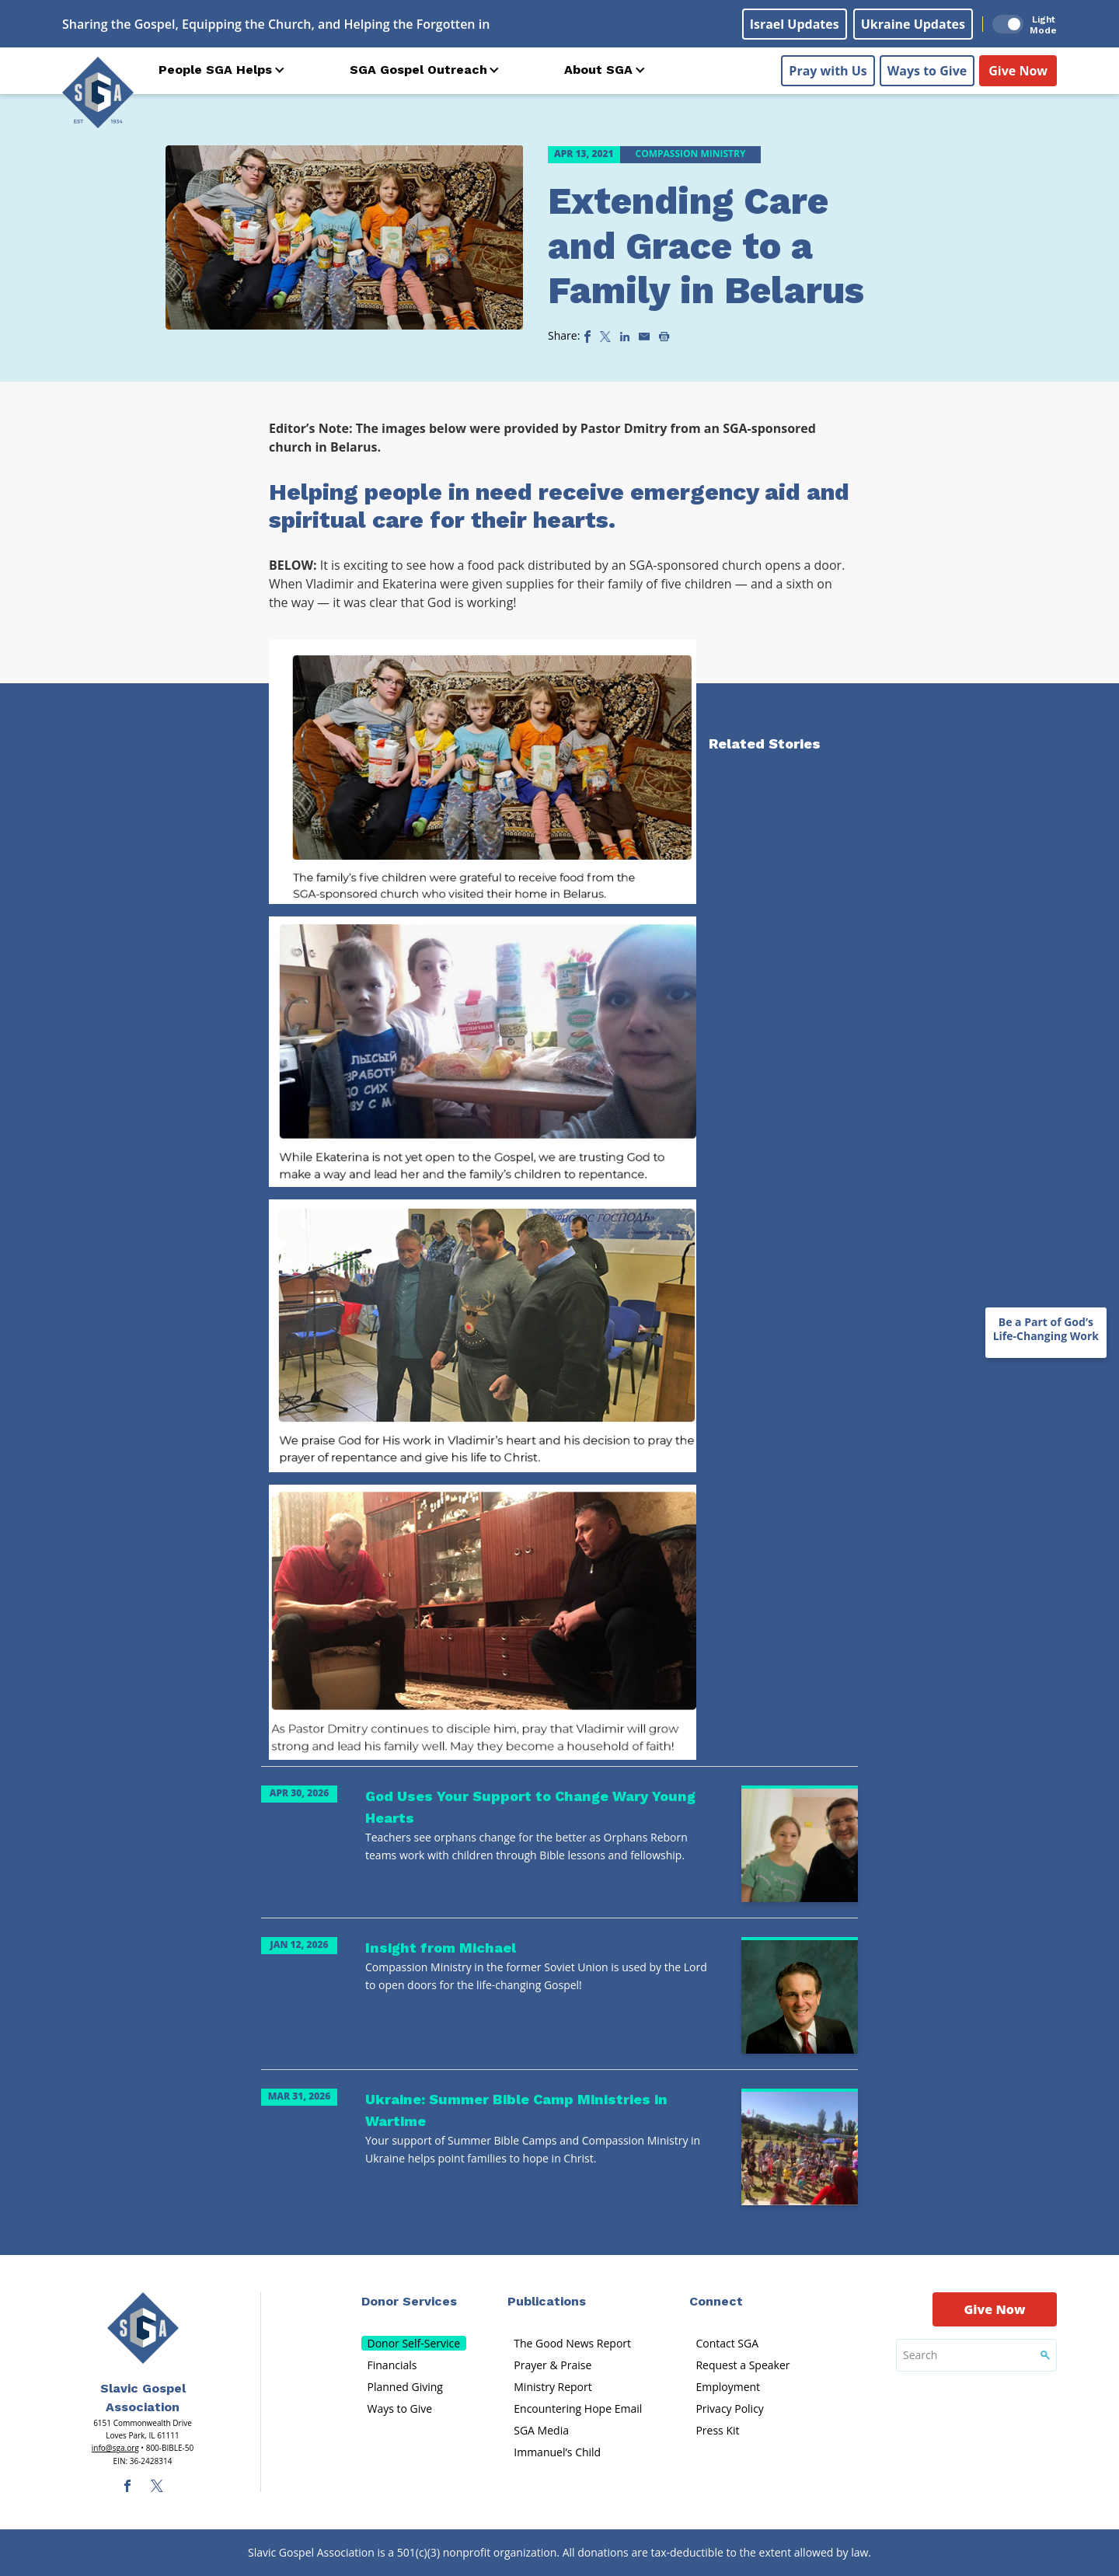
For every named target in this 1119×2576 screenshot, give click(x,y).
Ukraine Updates (913, 24)
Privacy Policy (729, 2408)
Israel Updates (794, 24)
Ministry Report (552, 2386)
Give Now (1018, 70)
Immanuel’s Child (557, 2452)
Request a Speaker (742, 2365)
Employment (727, 2386)
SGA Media (541, 2430)
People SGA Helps (215, 69)
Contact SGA (726, 2343)
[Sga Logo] (98, 92)
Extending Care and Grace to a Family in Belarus (706, 245)
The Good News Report (572, 2343)
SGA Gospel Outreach (418, 69)
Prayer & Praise (552, 2365)
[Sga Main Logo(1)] (143, 2328)
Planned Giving (405, 2386)
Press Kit (717, 2430)
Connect (716, 2301)
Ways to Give (927, 70)
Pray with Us (827, 70)
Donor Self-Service (414, 2343)
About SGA (598, 69)
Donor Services (409, 2301)
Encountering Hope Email (578, 2408)
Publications (546, 2301)
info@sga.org (115, 2447)
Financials (392, 2365)
